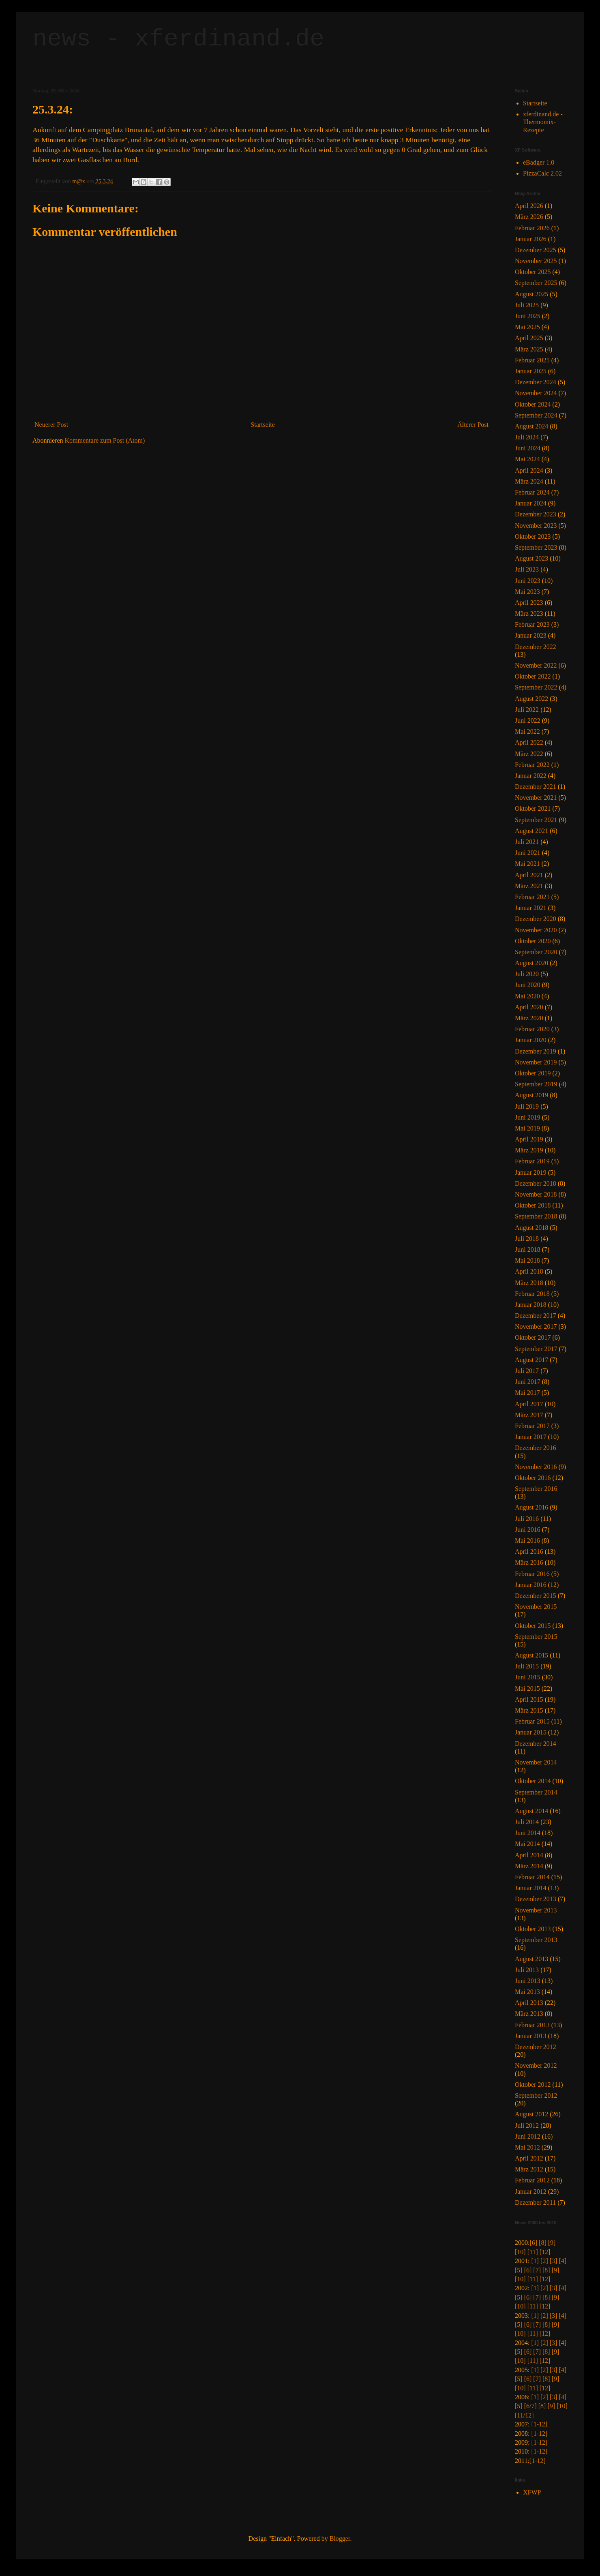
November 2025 (536, 260)
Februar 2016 (532, 1573)
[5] (519, 2270)
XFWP (532, 2492)
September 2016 (536, 1488)
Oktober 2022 (533, 676)
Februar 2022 (532, 764)
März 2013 (529, 2013)
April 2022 (529, 742)
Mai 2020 (527, 996)
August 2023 (531, 558)
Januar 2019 (530, 1172)
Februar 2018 (532, 1293)
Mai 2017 (527, 1392)
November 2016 (536, 1466)
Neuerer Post (51, 424)
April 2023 (529, 602)
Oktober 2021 (533, 808)
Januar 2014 (530, 1887)
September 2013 (536, 1939)
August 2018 (531, 1227)
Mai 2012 (527, 2147)
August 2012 (531, 2114)
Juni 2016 (527, 1529)
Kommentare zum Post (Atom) (105, 440)
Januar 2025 (530, 371)
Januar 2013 (530, 2035)
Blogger (340, 2538)
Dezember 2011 (535, 2202)
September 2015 (536, 1636)
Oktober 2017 (533, 1337)
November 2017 (536, 1326)
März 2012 (529, 2169)
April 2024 (529, 470)
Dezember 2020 (535, 918)
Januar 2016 (530, 1584)
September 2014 (536, 1792)
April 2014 (529, 1855)
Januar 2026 (530, 239)
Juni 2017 (527, 1381)
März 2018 (529, 1282)
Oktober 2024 (533, 404)
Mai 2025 (527, 326)
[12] (545, 2251)
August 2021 (531, 830)
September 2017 (536, 1348)
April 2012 (529, 2158)
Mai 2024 (527, 459)
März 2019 (529, 1150)
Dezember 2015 (535, 1595)
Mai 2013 (527, 1991)
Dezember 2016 (535, 1447)
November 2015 (536, 1606)
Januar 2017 (530, 1436)
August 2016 (531, 1507)
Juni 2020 (527, 984)
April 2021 (529, 875)
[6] (533, 2242)
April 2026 (529, 205)
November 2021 (536, 797)
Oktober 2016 (533, 1477)
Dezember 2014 (535, 1743)
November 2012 (536, 2065)
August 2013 (531, 1958)
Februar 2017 (532, 1425)
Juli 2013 (527, 1969)
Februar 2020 (532, 1029)
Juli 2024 (527, 437)
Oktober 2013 (533, 1928)
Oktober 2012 (533, 2084)
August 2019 (531, 1095)
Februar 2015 (532, 1721)
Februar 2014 (532, 1877)
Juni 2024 (527, 448)
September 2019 (536, 1084)
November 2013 (536, 1910)
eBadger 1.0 (538, 162)
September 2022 (536, 687)
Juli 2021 (527, 841)
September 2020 (536, 952)
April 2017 (529, 1403)
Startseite (263, 424)
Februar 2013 (532, 2024)
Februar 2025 (532, 360)
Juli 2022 (527, 709)
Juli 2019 (527, 1106)
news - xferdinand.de (178, 39)
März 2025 (529, 349)
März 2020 (529, 1018)
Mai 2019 (527, 1128)
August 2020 (531, 962)
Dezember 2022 (535, 646)
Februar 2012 (532, 2180)
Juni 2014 (527, 1832)
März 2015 (529, 1710)
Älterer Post (473, 424)
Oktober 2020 (533, 941)
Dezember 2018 (535, 1183)
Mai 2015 (527, 1688)
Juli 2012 (527, 2125)
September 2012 (536, 2095)
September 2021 (536, 819)
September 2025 (536, 282)
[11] (532, 2251)
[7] (537, 2270)
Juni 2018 (527, 1249)
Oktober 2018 (533, 1205)
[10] (520, 2251)
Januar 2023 (530, 635)
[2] (544, 2260)
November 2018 (536, 1194)
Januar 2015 (530, 1732)
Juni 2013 (527, 1980)
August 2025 (531, 294)
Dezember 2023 (535, 514)
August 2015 (531, 1655)
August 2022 (531, 698)
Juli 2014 (527, 1821)
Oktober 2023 (533, 536)
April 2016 (529, 1551)
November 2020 (536, 930)
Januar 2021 (530, 907)
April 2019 (529, 1139)
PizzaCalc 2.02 (542, 173)
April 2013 (529, 2002)
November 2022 (536, 665)
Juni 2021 (527, 852)
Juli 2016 (527, 1518)
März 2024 (529, 481)
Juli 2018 (527, 1238)
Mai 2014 (527, 1843)
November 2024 (536, 393)
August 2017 (531, 1359)
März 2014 (529, 1866)
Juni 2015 (527, 1677)
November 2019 (536, 1062)
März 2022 (529, 753)
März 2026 (529, 216)
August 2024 (531, 426)
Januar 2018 (530, 1304)
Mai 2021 (527, 863)
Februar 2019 (532, 1161)
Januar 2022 (530, 775)
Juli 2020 (527, 973)
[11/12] (524, 2415)
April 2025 (529, 337)
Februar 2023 (532, 624)
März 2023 (529, 613)
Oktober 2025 (533, 271)
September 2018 (536, 1216)
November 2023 (536, 525)
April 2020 (529, 1007)
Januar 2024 (530, 503)
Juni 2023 (527, 580)
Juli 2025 (527, 305)
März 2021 (529, 885)
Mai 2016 (527, 1540)
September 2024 (536, 415)
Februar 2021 (532, 896)
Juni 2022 (527, 720)
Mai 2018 (527, 1260)
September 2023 (536, 547)
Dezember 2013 (535, 1898)
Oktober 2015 (533, 1625)
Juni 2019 (527, 1117)
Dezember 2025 (535, 249)
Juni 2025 (527, 316)
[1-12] (539, 2424)
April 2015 (529, 1699)
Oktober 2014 (533, 1780)
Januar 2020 (530, 1039)
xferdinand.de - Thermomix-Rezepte (543, 122)
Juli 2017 (527, 1370)
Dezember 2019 (535, 1051)
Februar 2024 (532, 492)
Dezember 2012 (535, 2046)
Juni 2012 (527, 2136)
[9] (552, 2242)
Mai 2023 (527, 591)
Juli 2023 (527, 569)
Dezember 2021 (535, 786)
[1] (535, 2260)
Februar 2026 (532, 228)
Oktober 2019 (533, 1073)
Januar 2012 (530, 2191)
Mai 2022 (527, 731)
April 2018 (529, 1271)
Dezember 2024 (535, 382)
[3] (553, 2260)
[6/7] (530, 2406)
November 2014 (536, 1762)
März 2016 (529, 1562)
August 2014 (531, 1810)
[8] (542, 2242)
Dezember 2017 (535, 1315)
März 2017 (529, 1414)
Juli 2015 (527, 1666)
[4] (562, 2260)
